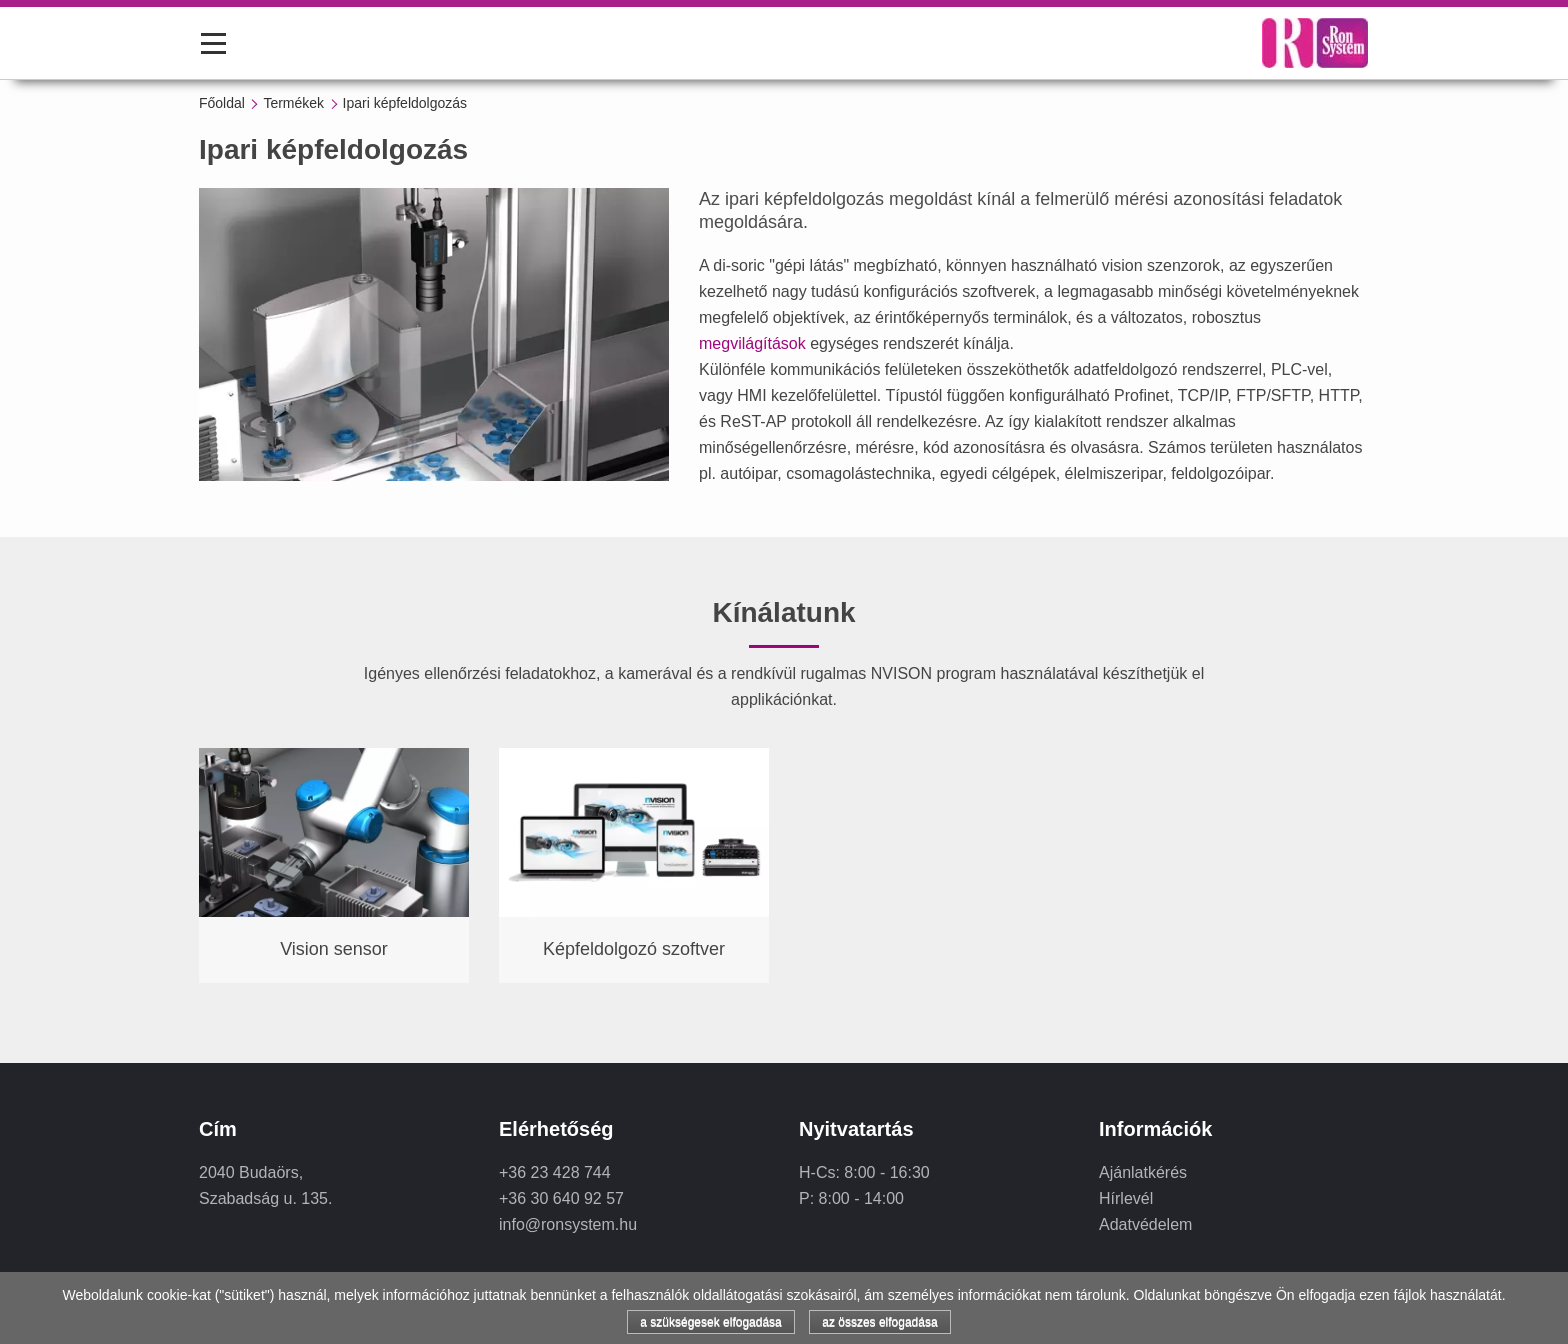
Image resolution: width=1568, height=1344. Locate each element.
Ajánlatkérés (1143, 1172)
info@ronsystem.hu (568, 1224)
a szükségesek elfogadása (710, 1322)
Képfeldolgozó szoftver (634, 949)
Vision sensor (334, 949)
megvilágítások (752, 343)
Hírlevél (1126, 1198)
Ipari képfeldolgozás (405, 103)
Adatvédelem (1145, 1224)
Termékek (293, 103)
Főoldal (222, 103)
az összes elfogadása (879, 1322)
